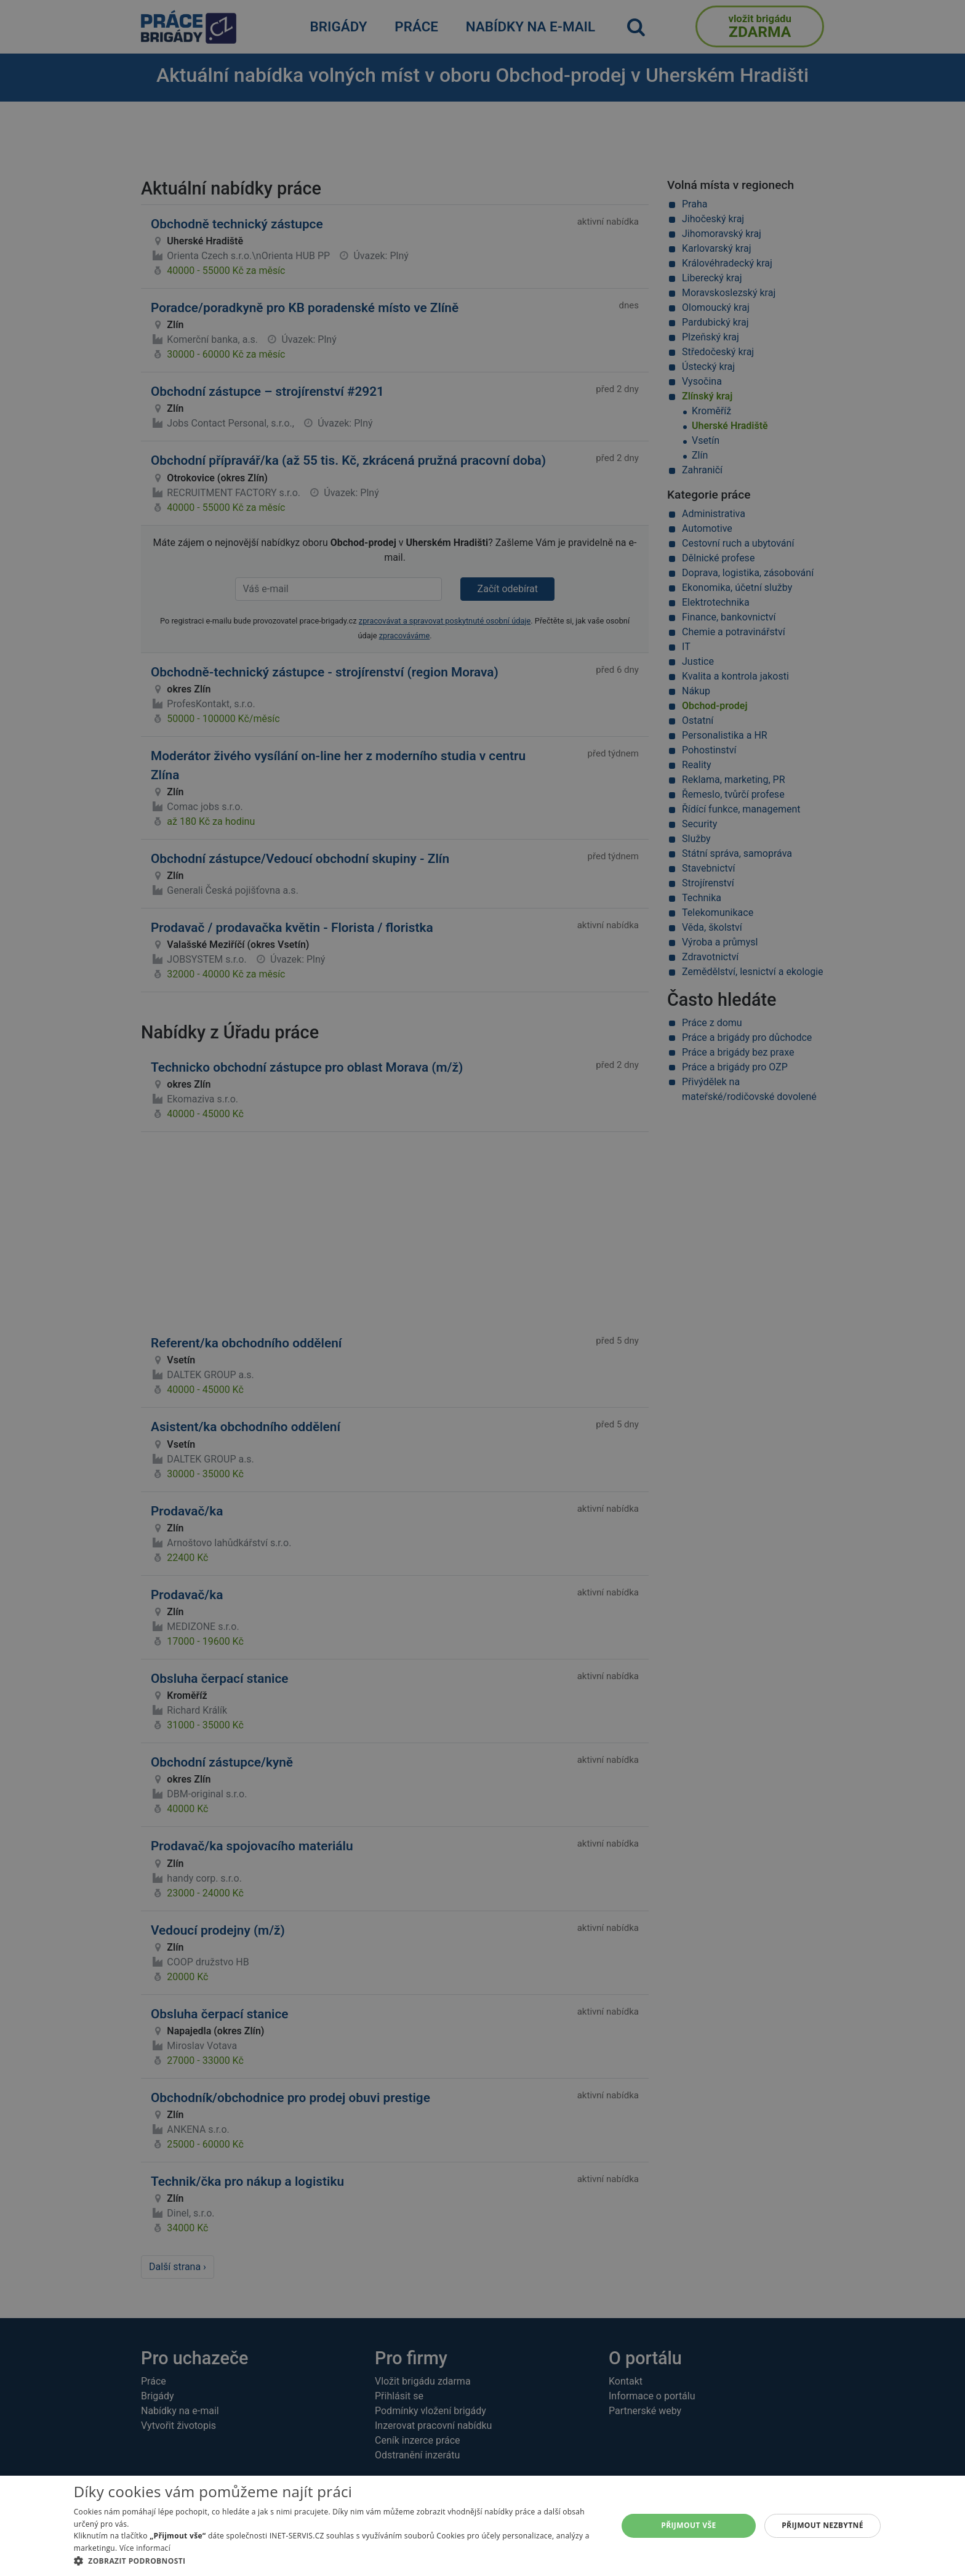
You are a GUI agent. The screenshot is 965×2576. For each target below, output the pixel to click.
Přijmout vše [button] (688, 2525)
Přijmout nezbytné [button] (822, 2525)
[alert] (482, 1288)
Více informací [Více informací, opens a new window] (144, 2548)
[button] (337, 2560)
